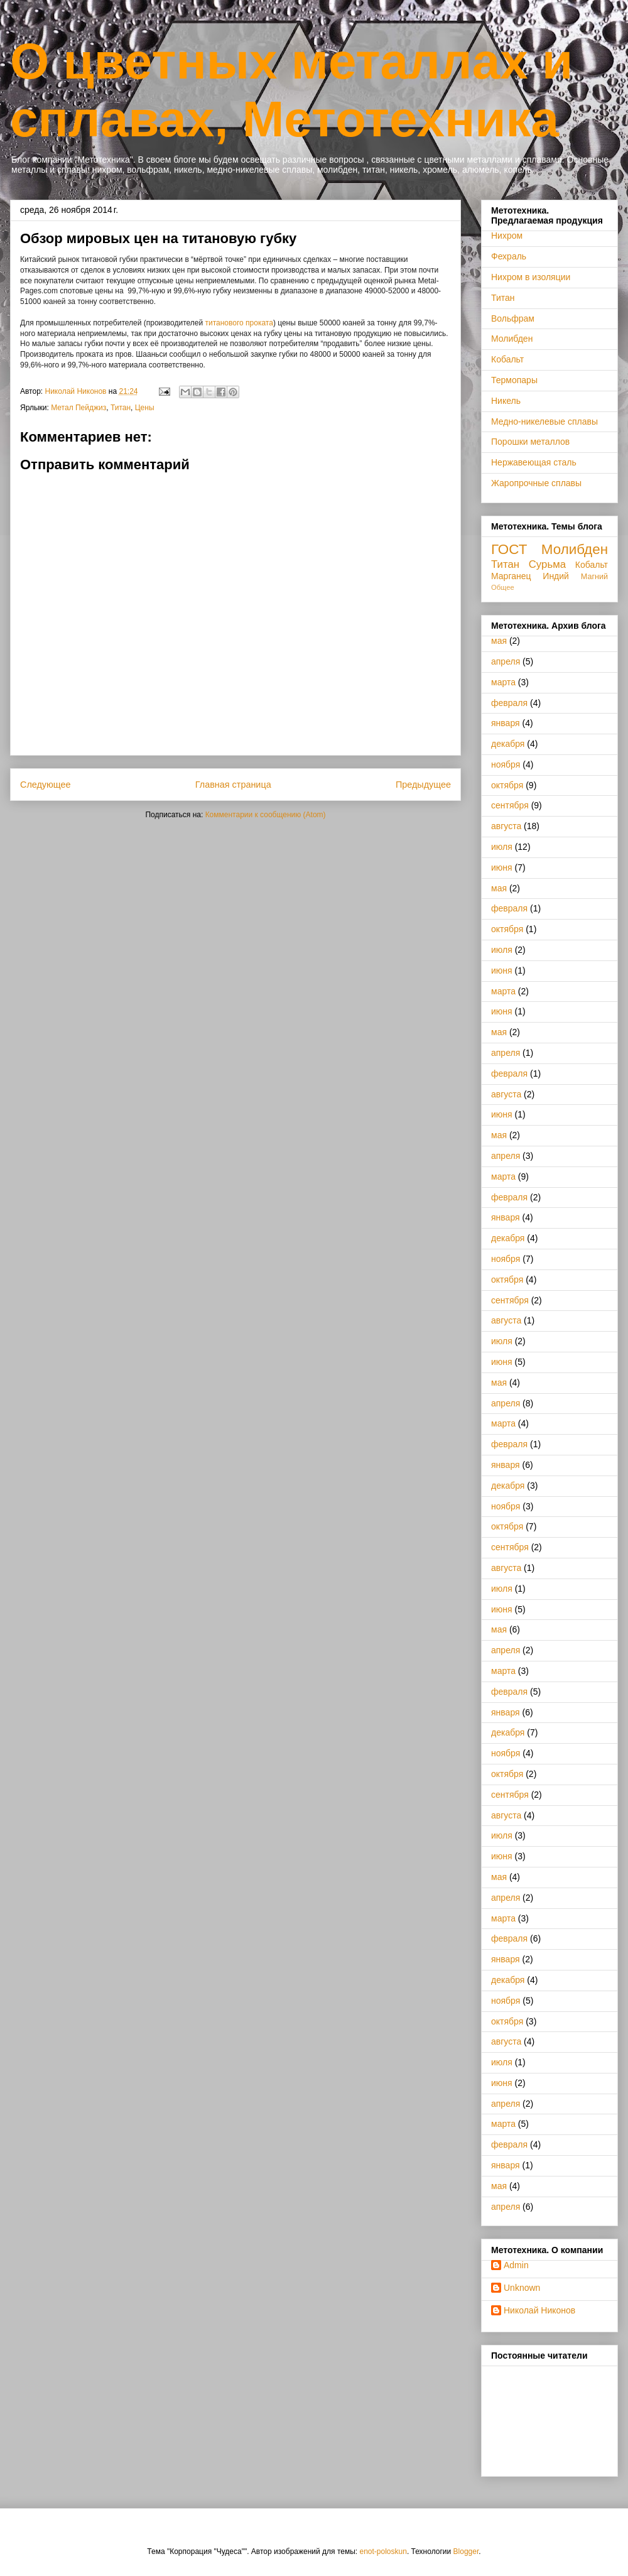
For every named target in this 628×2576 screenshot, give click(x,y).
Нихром (506, 236)
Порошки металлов (530, 442)
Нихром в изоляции (530, 277)
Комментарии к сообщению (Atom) (265, 814)
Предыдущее (423, 785)
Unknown (522, 2288)
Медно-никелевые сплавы (544, 421)
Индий (556, 576)
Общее (502, 587)
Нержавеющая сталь (534, 462)
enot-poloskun (382, 2551)
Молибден (512, 339)
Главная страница (233, 785)
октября (507, 785)
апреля (505, 661)
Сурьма (547, 564)
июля (501, 847)
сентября (510, 805)
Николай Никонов (539, 2310)
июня (501, 867)
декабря (507, 744)
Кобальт (507, 359)
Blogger (466, 2551)
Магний (594, 576)
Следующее (45, 785)
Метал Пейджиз (78, 407)
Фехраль (508, 256)
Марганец (511, 576)
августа (506, 826)
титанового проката (239, 322)
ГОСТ (509, 549)
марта (503, 682)
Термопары (514, 380)
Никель (506, 401)
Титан (121, 407)
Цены (144, 407)
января (505, 723)
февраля (509, 703)
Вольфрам (512, 318)
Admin (516, 2265)
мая (499, 641)
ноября (505, 764)
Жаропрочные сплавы (536, 483)
